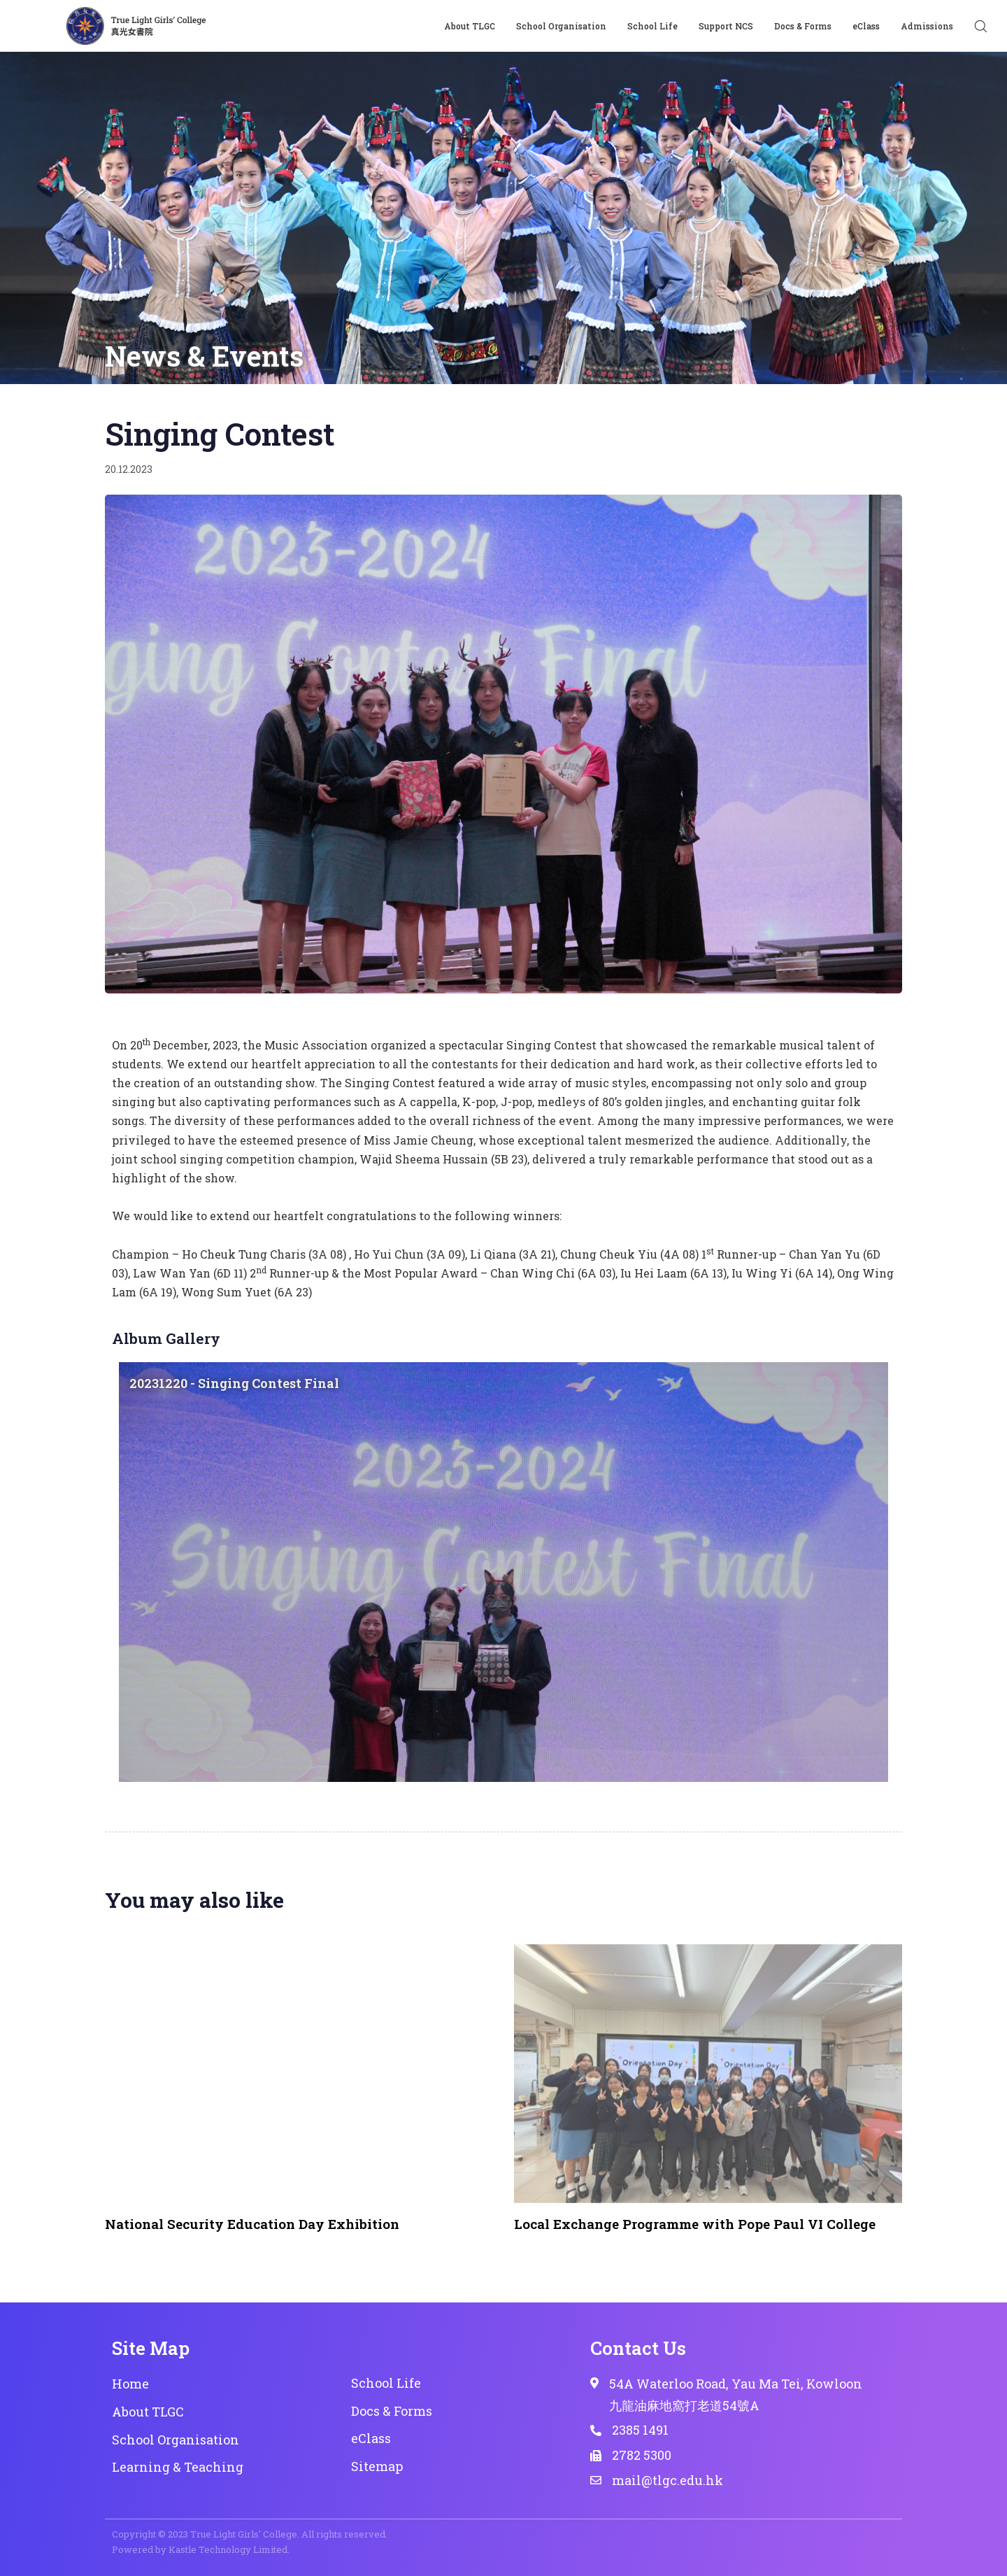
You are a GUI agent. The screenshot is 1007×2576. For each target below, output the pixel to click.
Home (130, 2383)
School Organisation (561, 25)
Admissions (927, 25)
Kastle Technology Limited (228, 2549)
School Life (652, 25)
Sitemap (377, 2466)
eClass (866, 25)
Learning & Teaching (177, 2466)
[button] (980, 26)
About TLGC (469, 25)
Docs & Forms (802, 25)
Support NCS (726, 25)
